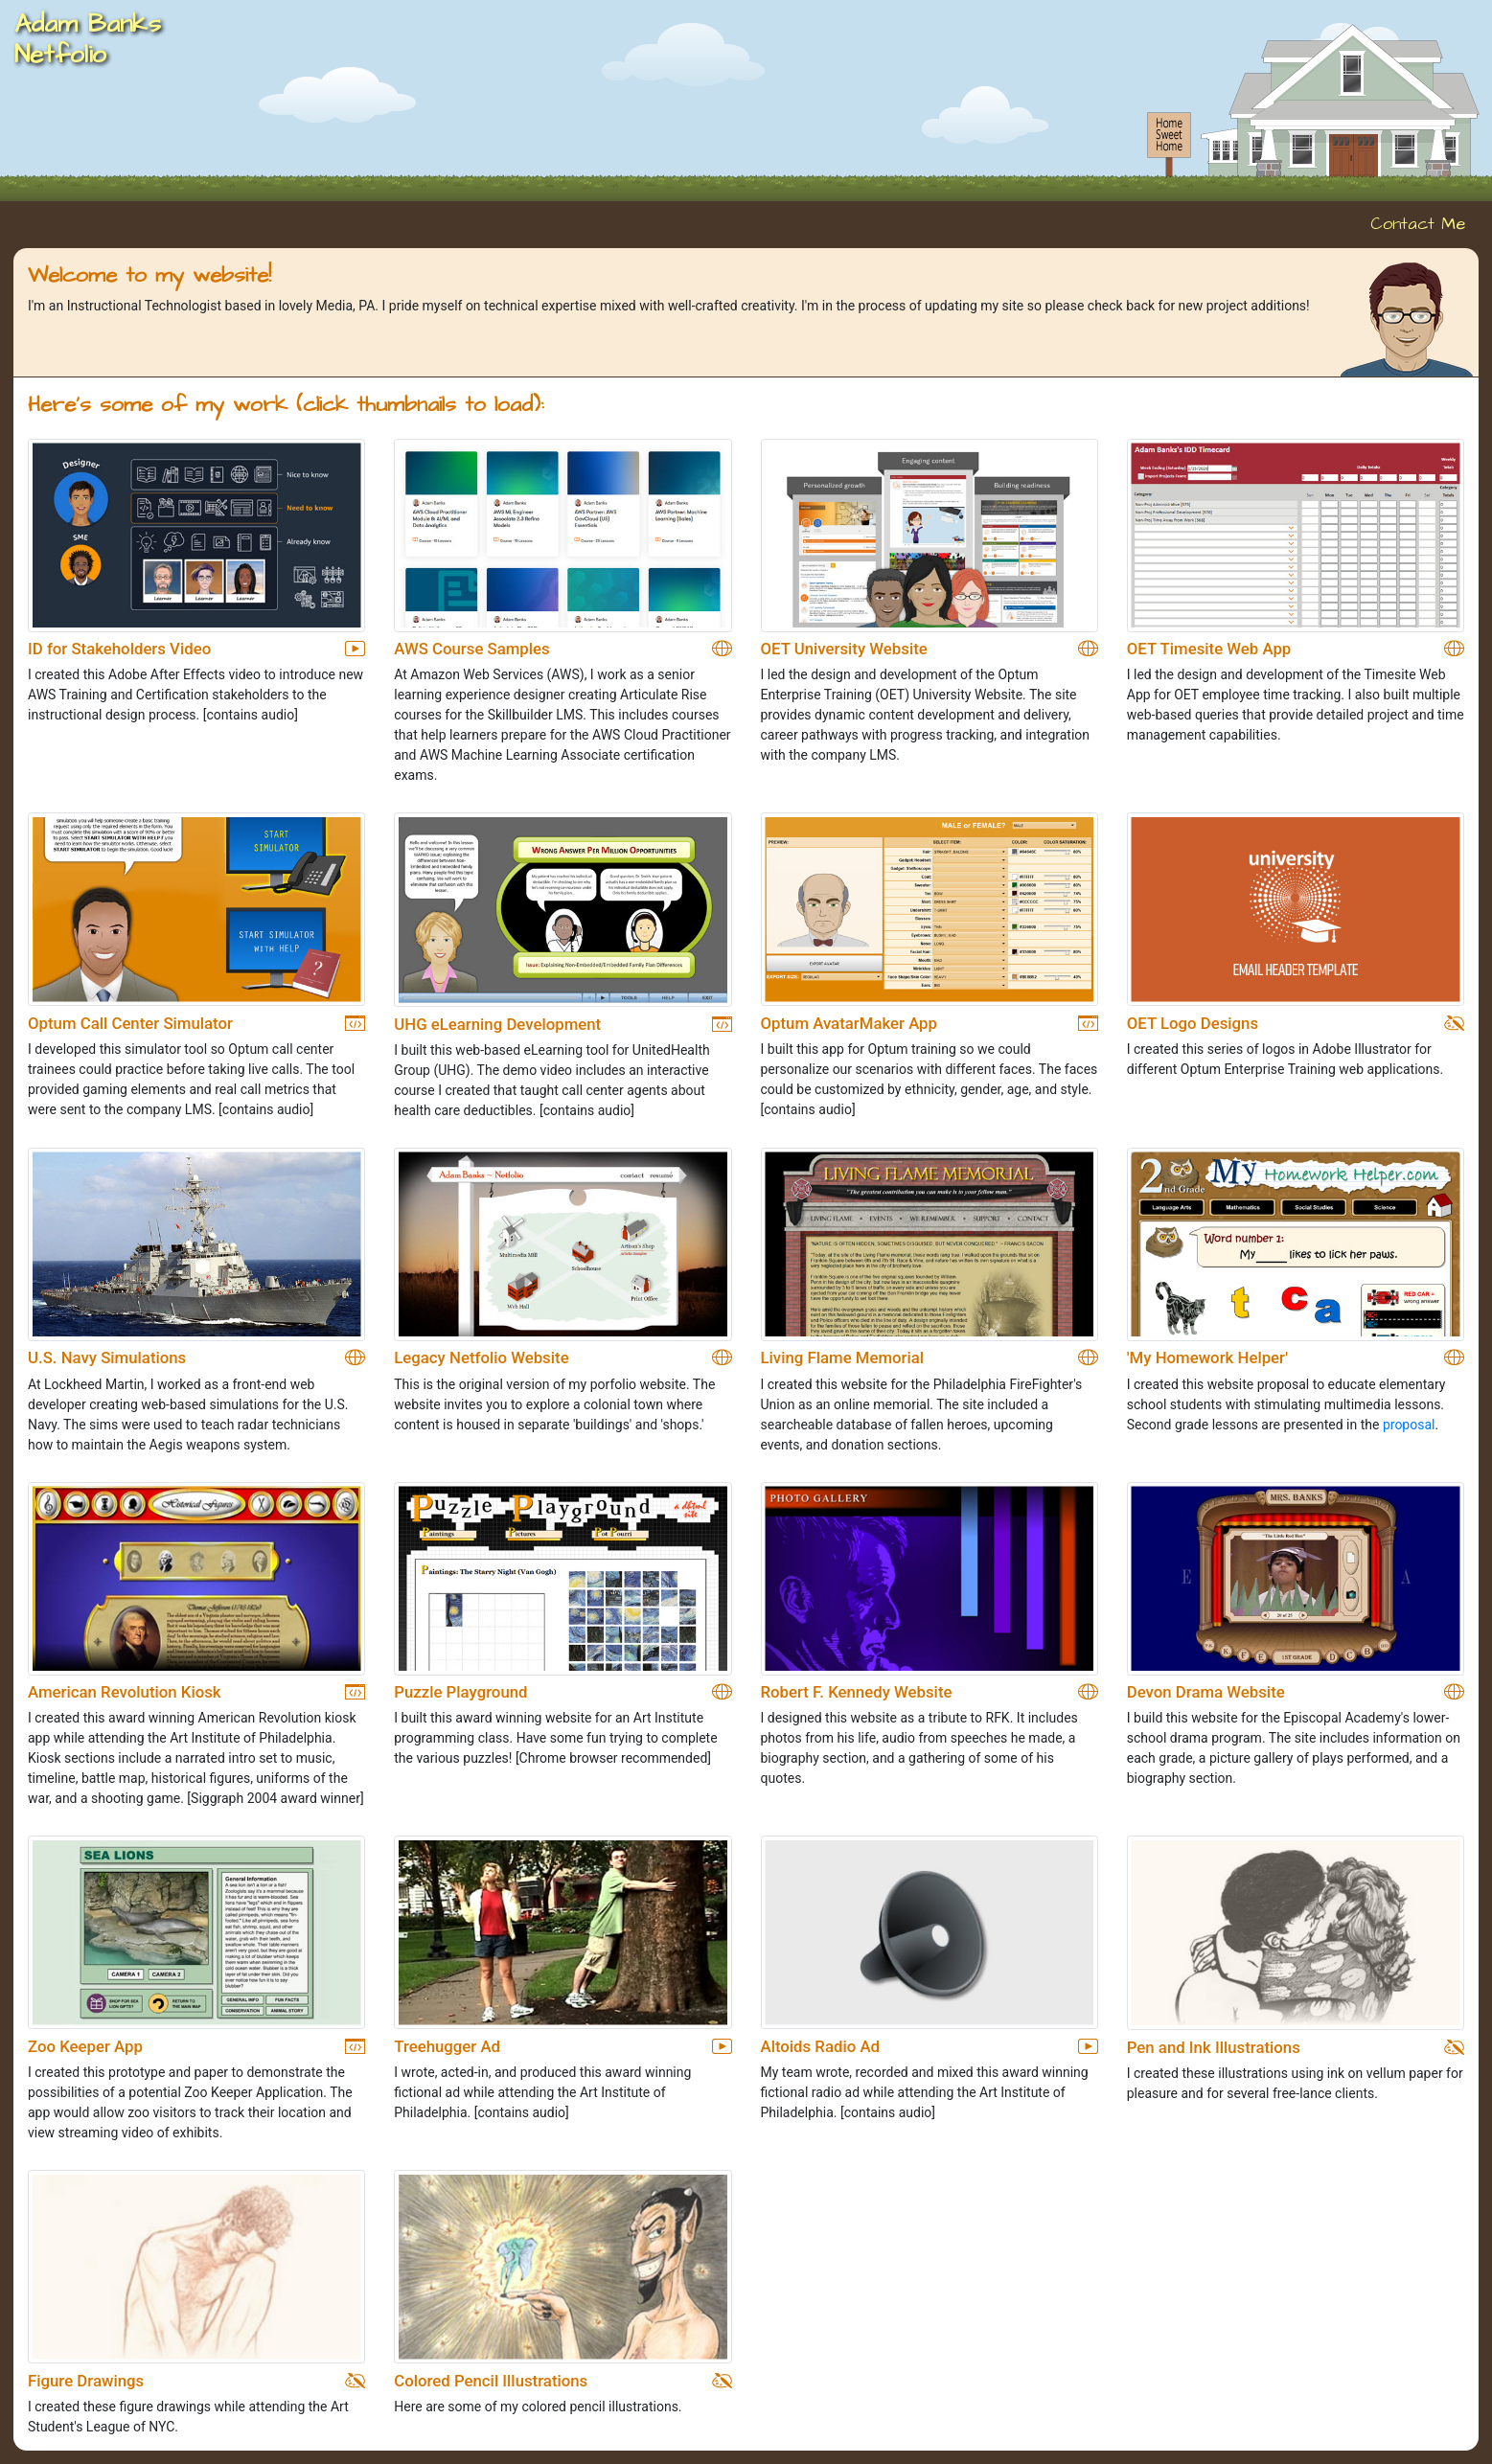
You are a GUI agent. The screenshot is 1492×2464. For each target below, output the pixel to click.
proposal (1409, 1424)
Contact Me (1417, 224)
